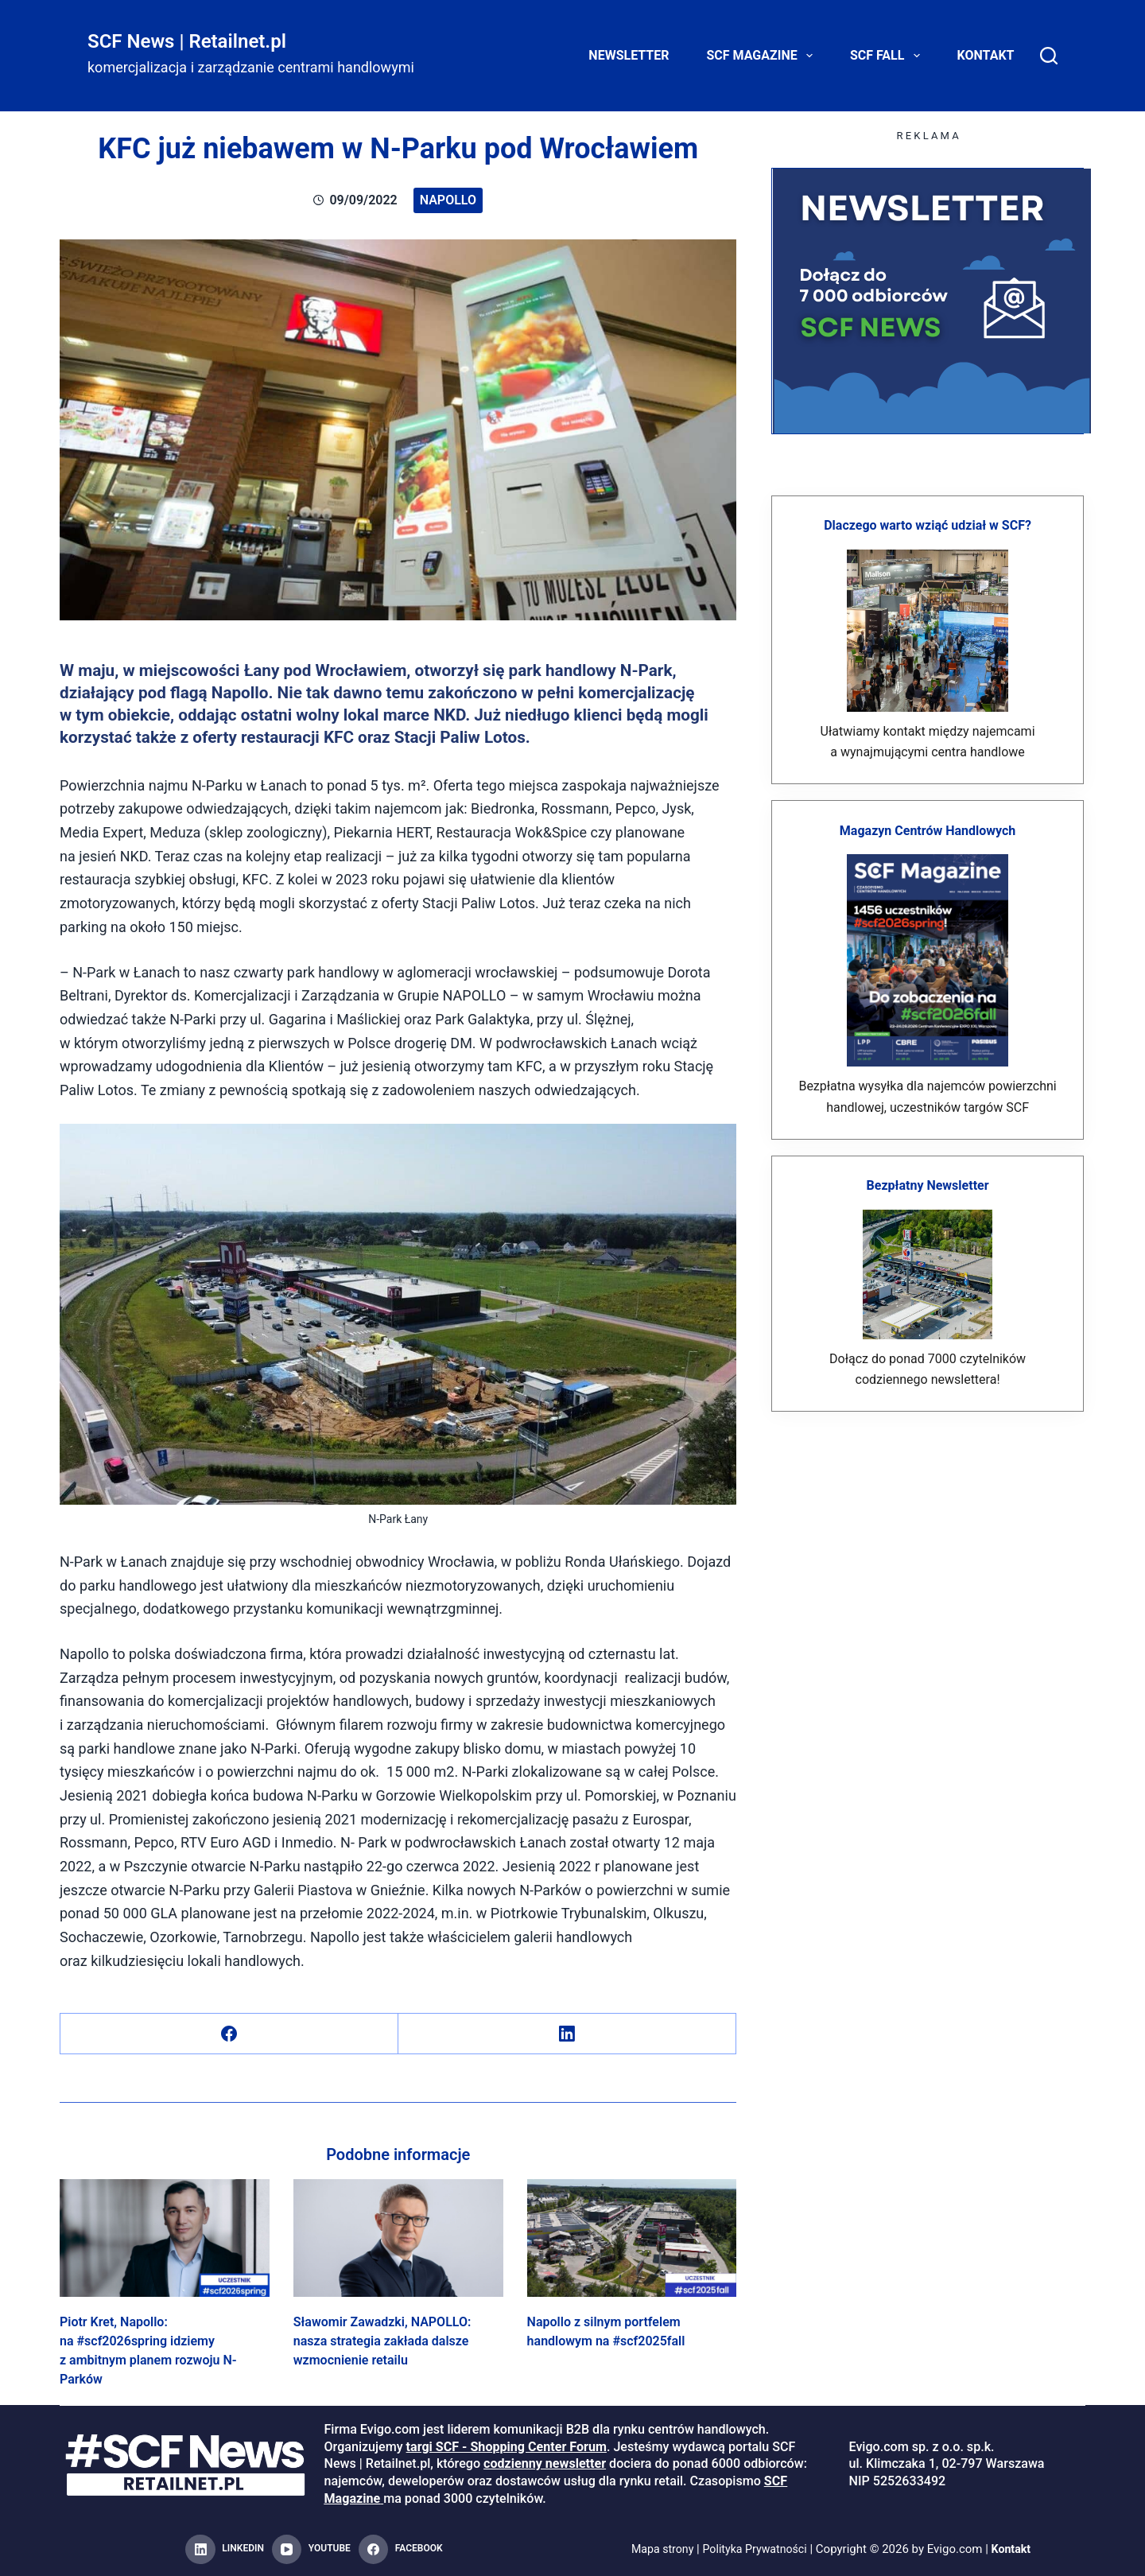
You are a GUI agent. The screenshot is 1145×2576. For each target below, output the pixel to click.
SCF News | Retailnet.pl (186, 41)
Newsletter (628, 55)
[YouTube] (311, 2550)
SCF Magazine (763, 55)
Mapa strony (658, 2549)
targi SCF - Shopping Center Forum (506, 2446)
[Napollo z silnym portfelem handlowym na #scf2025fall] (632, 2238)
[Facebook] (229, 2034)
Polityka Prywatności (756, 2549)
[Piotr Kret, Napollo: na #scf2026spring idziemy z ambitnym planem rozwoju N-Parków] (165, 2238)
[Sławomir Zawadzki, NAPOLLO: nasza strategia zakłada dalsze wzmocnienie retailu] (398, 2238)
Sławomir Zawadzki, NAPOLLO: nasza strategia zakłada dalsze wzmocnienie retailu (382, 2341)
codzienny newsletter (544, 2463)
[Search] (1049, 55)
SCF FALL (888, 55)
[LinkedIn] (567, 2034)
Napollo (448, 200)
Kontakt (986, 55)
